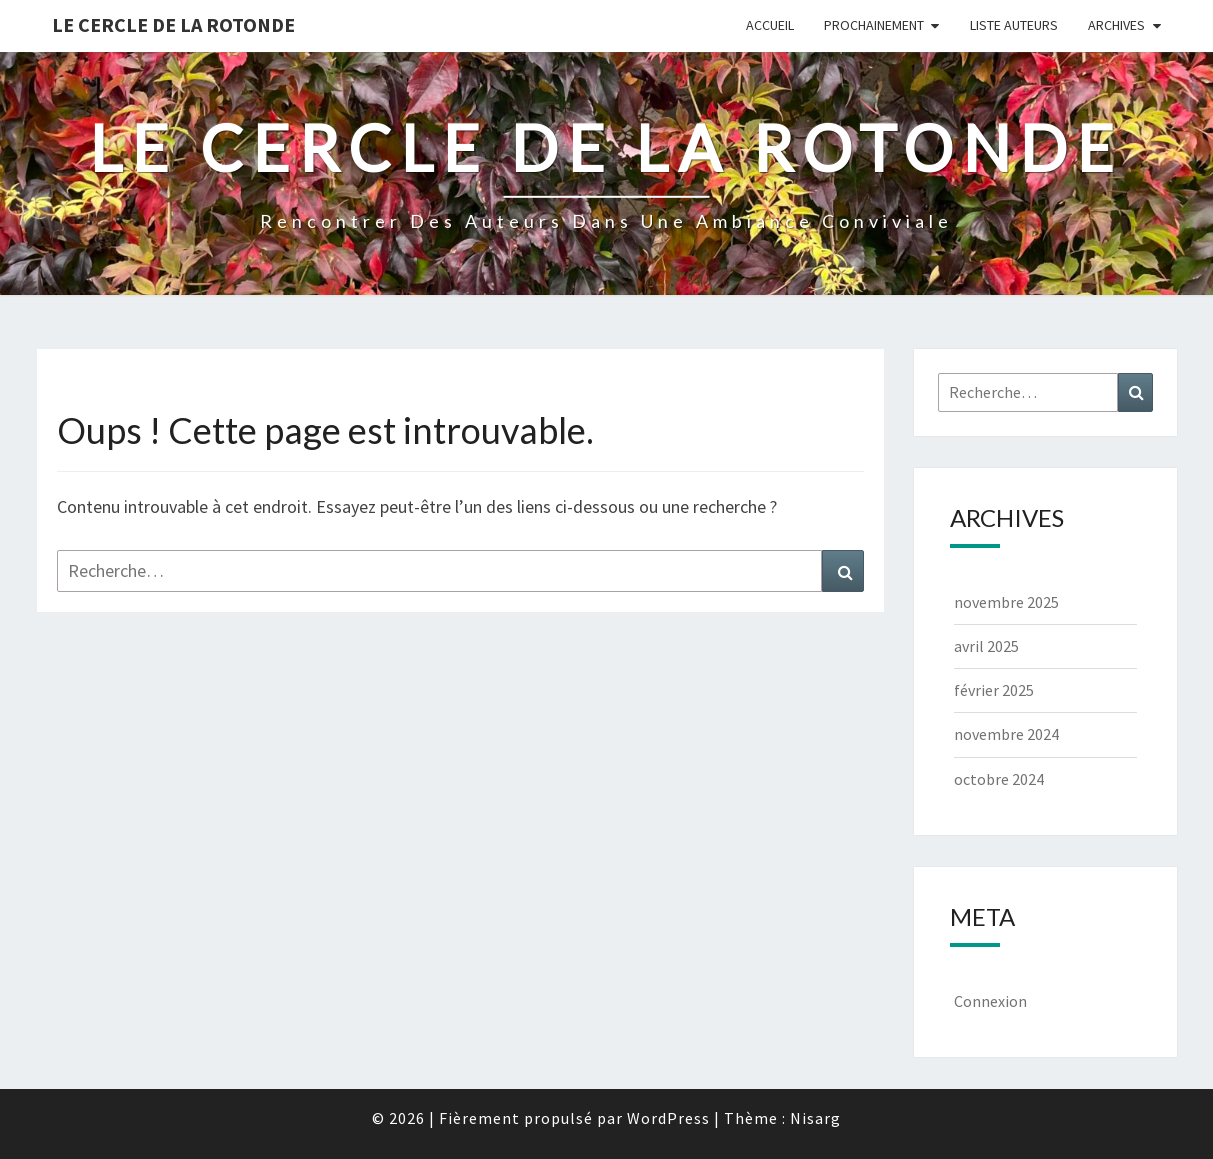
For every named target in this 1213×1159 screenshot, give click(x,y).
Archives (1116, 25)
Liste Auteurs (1014, 25)
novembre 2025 (1006, 602)
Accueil (770, 25)
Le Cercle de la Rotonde (173, 24)
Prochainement (874, 25)
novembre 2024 (1006, 734)
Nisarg (815, 1118)
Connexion (990, 1001)
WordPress (668, 1118)
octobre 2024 (999, 779)
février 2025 (994, 690)
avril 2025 (986, 646)
